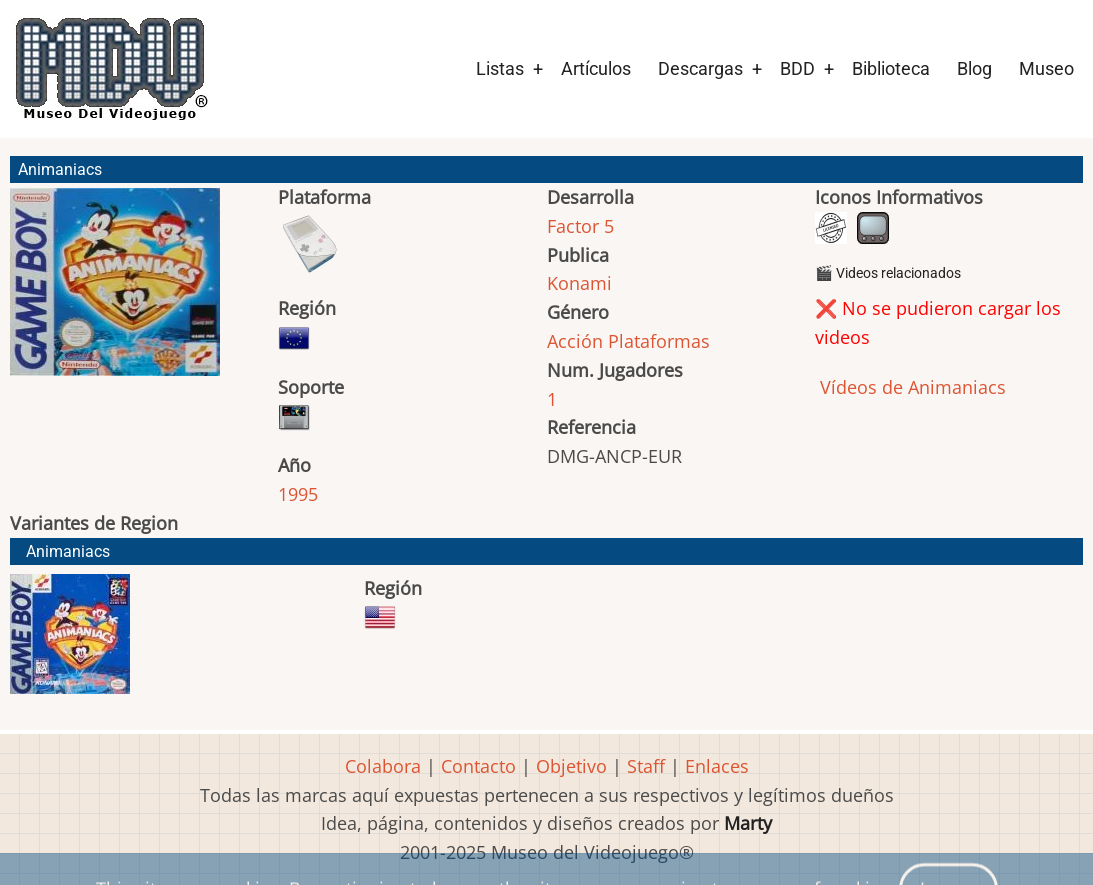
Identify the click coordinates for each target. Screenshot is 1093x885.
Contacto (478, 766)
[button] (115, 291)
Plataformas (659, 341)
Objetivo (571, 766)
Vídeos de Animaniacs (910, 387)
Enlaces (717, 766)
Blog (974, 68)
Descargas (700, 68)
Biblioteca (891, 68)
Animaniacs (68, 551)
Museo (1046, 68)
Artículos (596, 68)
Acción (575, 341)
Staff (646, 766)
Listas (500, 68)
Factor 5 (580, 226)
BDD (797, 68)
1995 (298, 494)
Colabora (383, 766)
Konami (579, 283)
